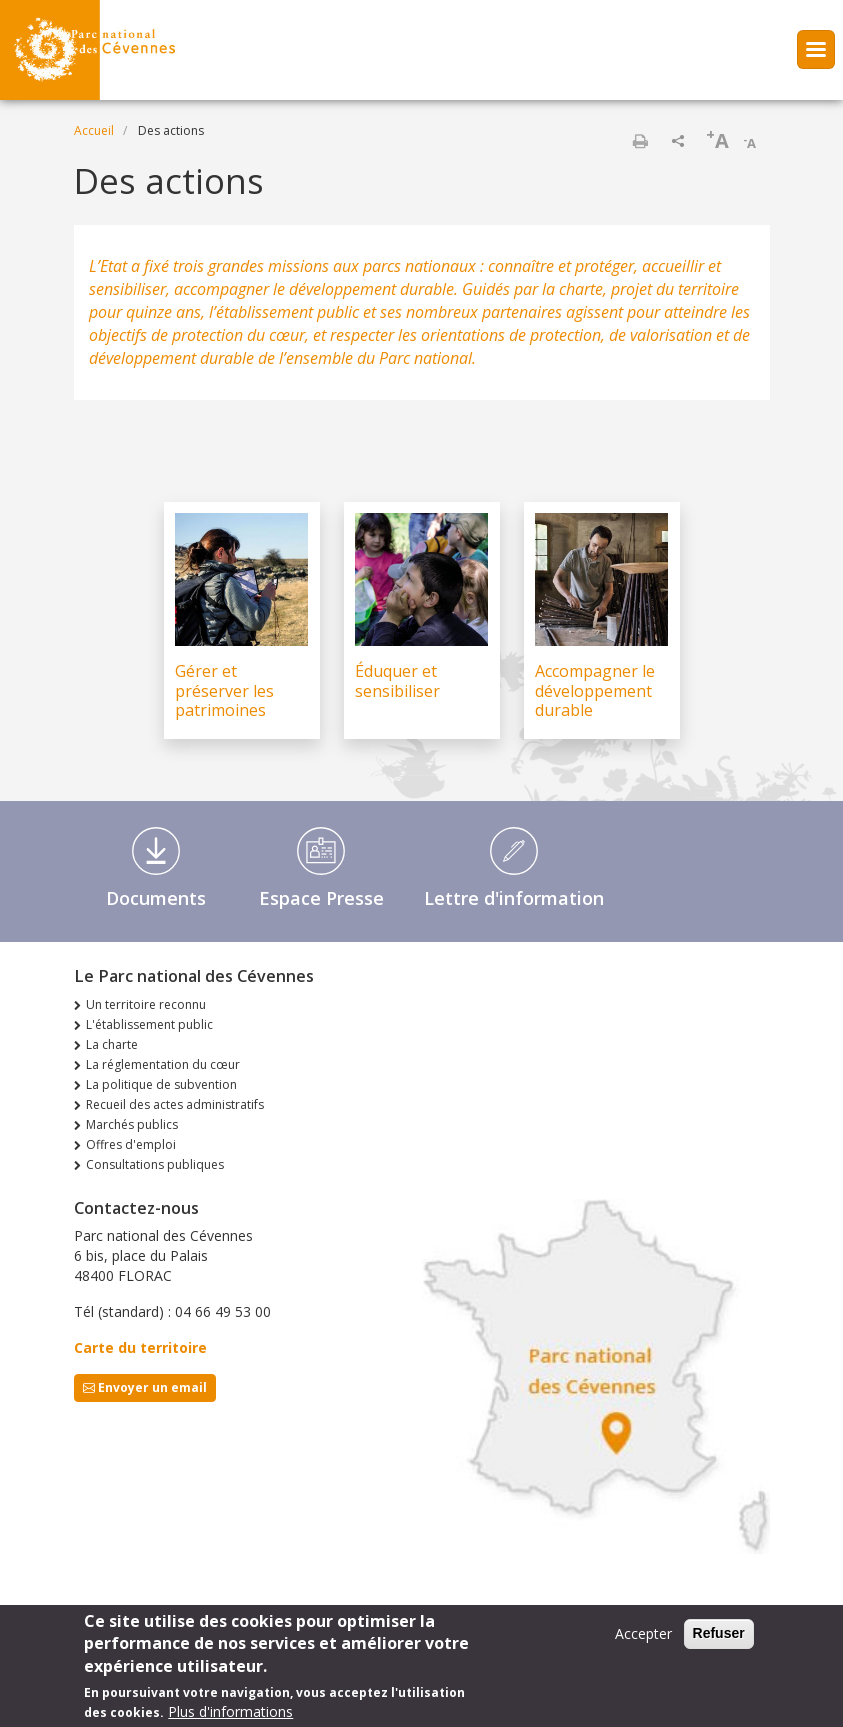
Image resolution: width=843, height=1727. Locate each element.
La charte (112, 1044)
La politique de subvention (161, 1084)
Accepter (643, 1633)
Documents (156, 898)
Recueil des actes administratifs (175, 1104)
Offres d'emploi (131, 1144)
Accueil (94, 130)
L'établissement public (149, 1024)
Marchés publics (132, 1124)
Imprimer (640, 141)
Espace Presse (321, 898)
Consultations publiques (155, 1164)
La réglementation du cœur (163, 1064)
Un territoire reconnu (146, 1004)
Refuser (719, 1633)
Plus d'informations (230, 1711)
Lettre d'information (514, 898)
